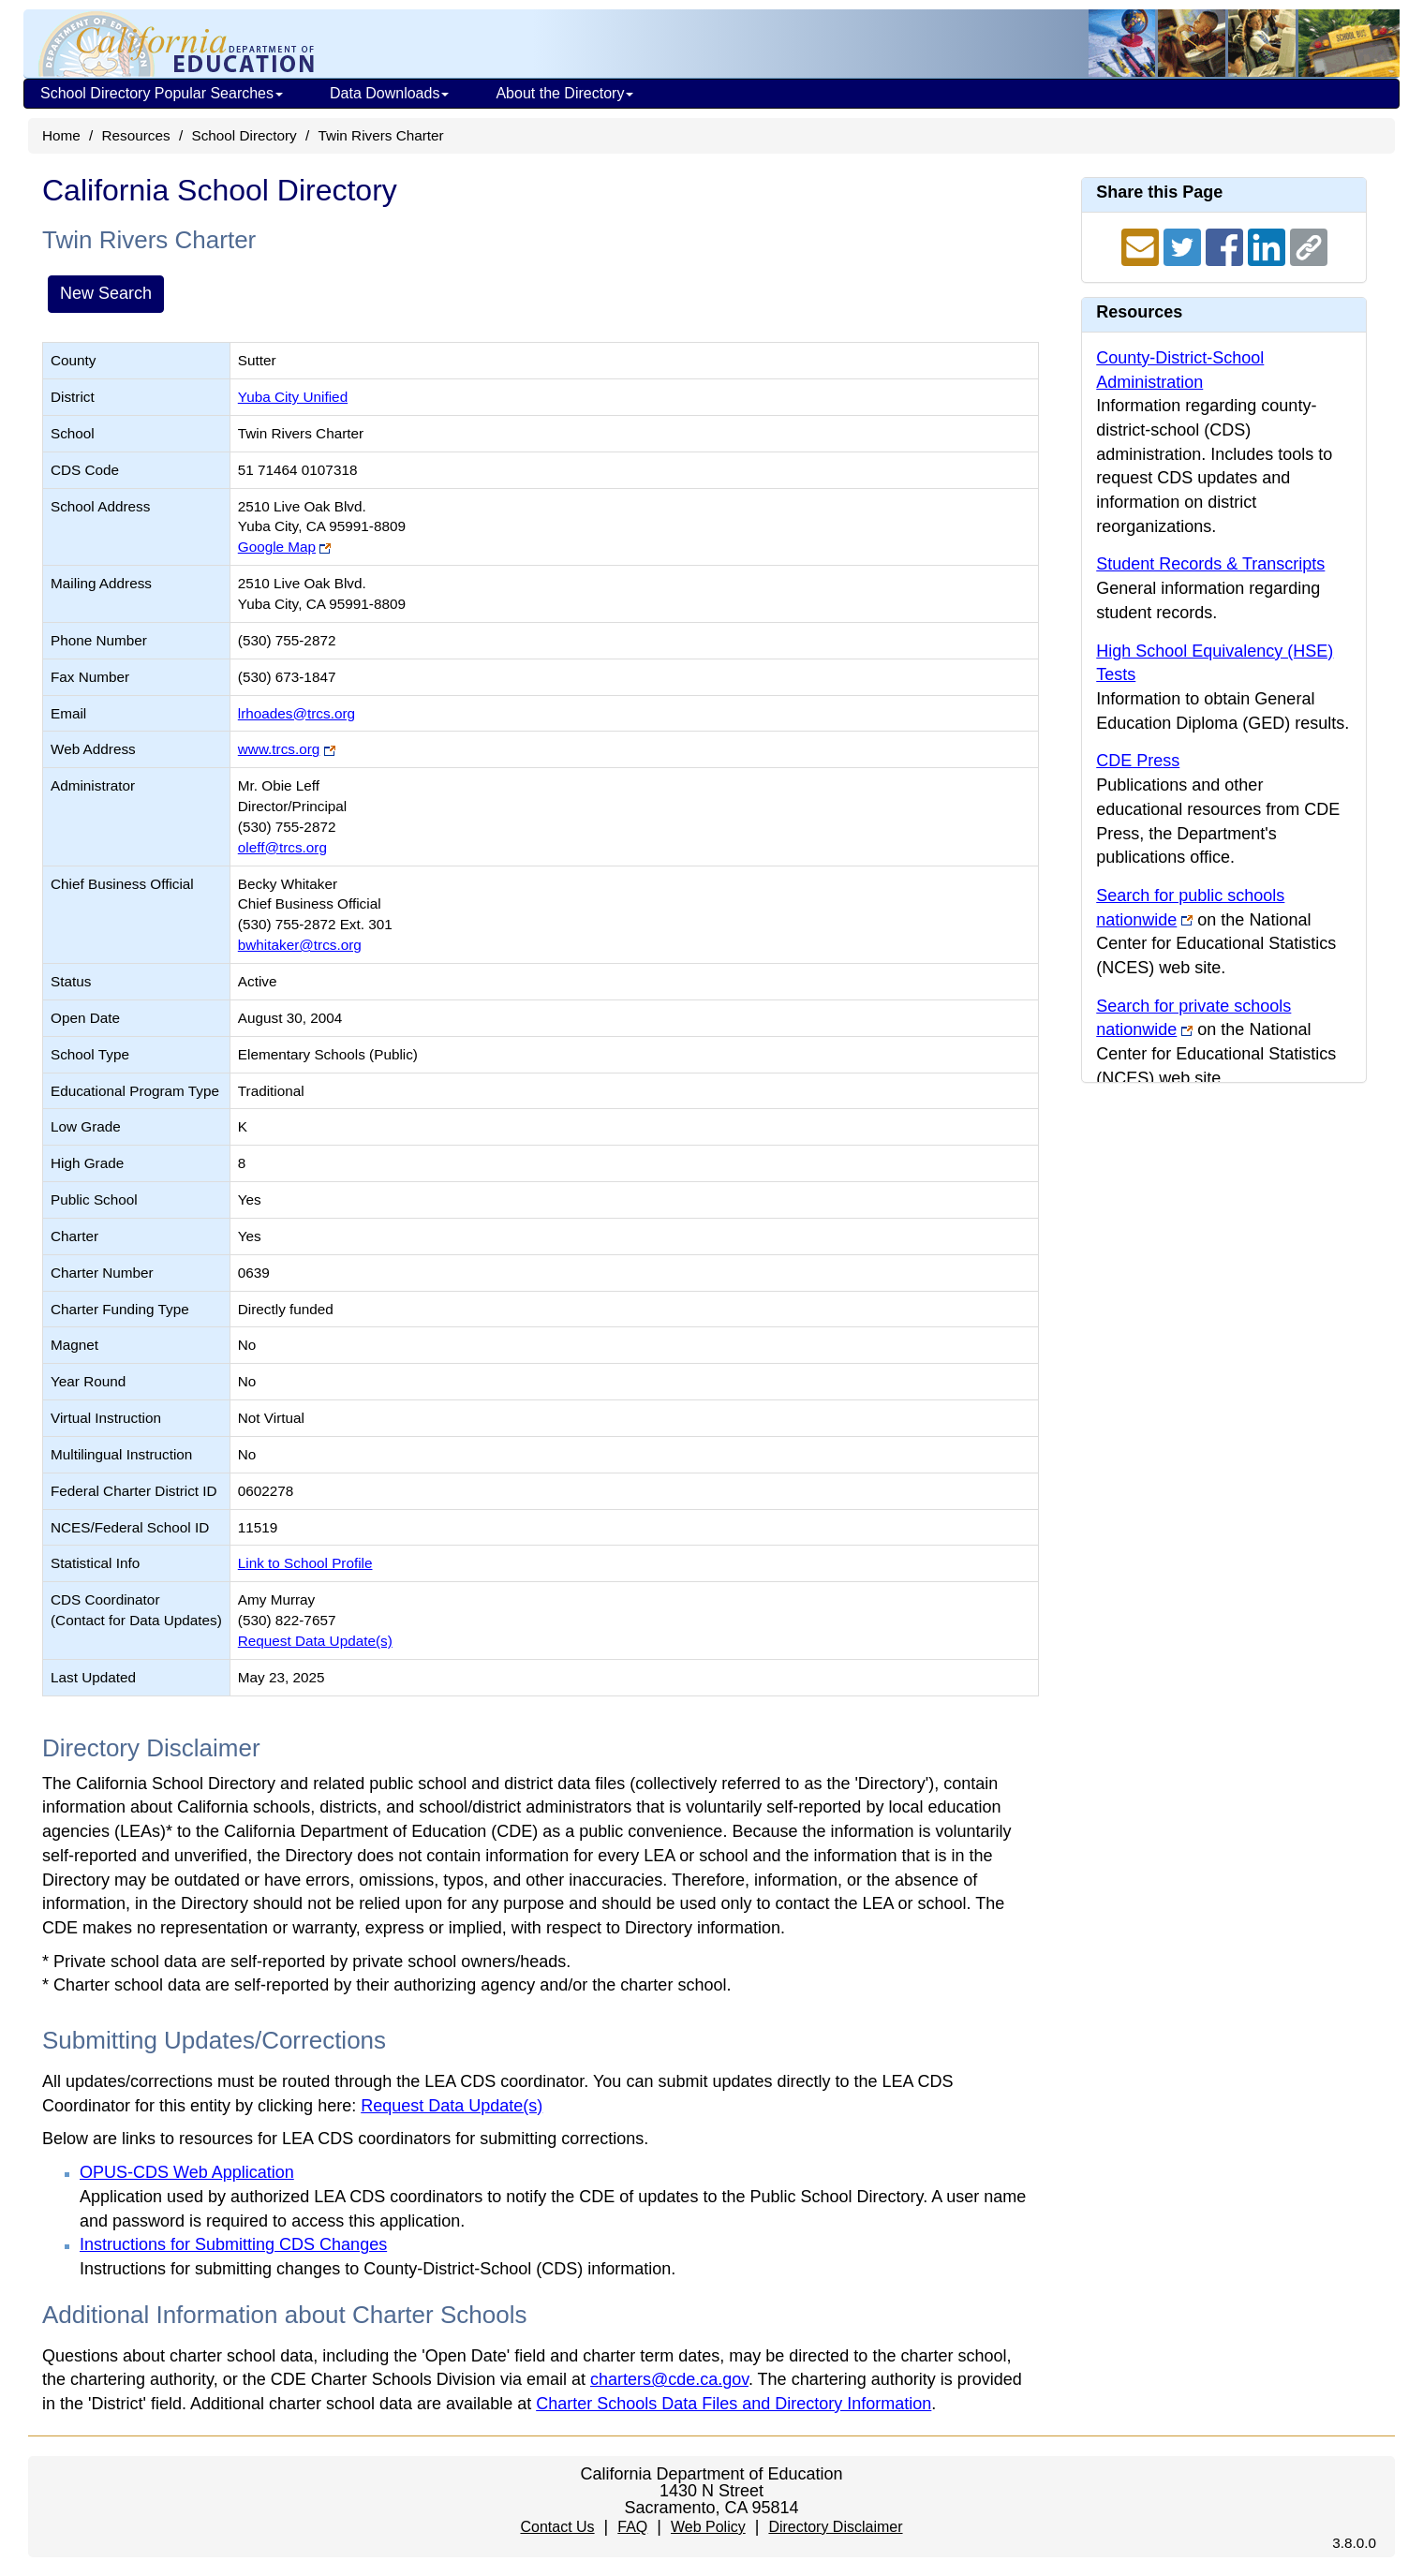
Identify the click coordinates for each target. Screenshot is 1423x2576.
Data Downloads (389, 93)
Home (61, 135)
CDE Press (1137, 760)
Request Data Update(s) (315, 1641)
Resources (136, 135)
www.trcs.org (279, 749)
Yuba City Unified (293, 397)
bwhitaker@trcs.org (300, 945)
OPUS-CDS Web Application (187, 2172)
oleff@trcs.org (282, 847)
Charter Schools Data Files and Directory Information (733, 2403)
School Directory (243, 135)
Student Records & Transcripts (1210, 564)
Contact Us (557, 2527)
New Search (106, 293)
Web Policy (708, 2527)
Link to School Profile (305, 1563)
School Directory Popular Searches (161, 93)
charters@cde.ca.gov (669, 2379)
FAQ (632, 2527)
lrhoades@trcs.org (296, 713)
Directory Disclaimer (835, 2527)
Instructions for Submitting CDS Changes (233, 2244)
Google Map (277, 547)
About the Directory (564, 93)
